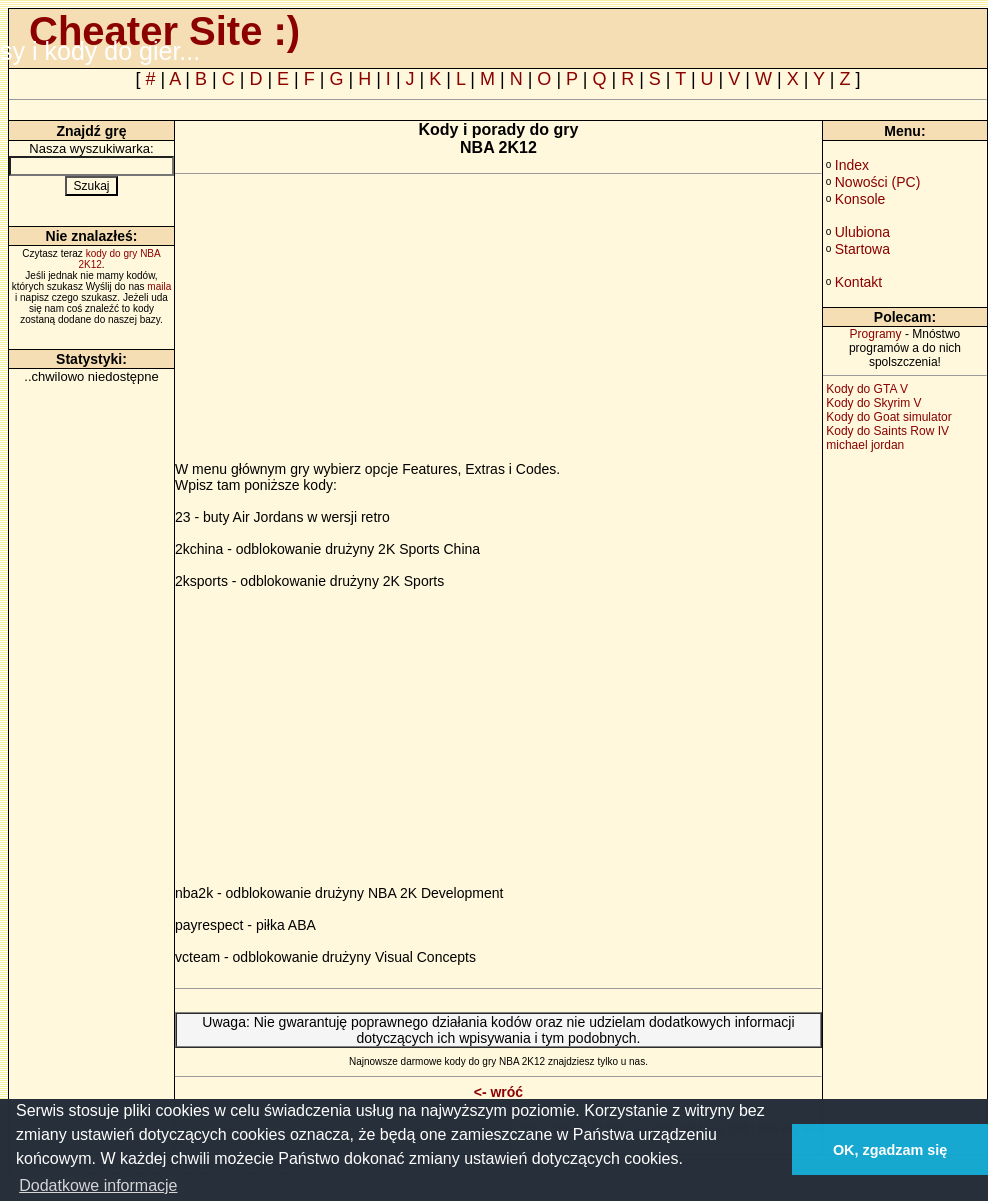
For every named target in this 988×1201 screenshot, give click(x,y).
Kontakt (858, 282)
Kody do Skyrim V (873, 403)
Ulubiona (862, 232)
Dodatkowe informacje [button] (98, 1185)
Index (852, 165)
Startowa (862, 249)
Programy (876, 334)
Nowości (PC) (878, 182)
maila (159, 286)
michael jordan (865, 445)
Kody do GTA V (867, 389)
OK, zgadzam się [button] (890, 1150)
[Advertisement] (343, 321)
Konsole (860, 199)
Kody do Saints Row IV (887, 431)
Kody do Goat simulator (888, 417)
